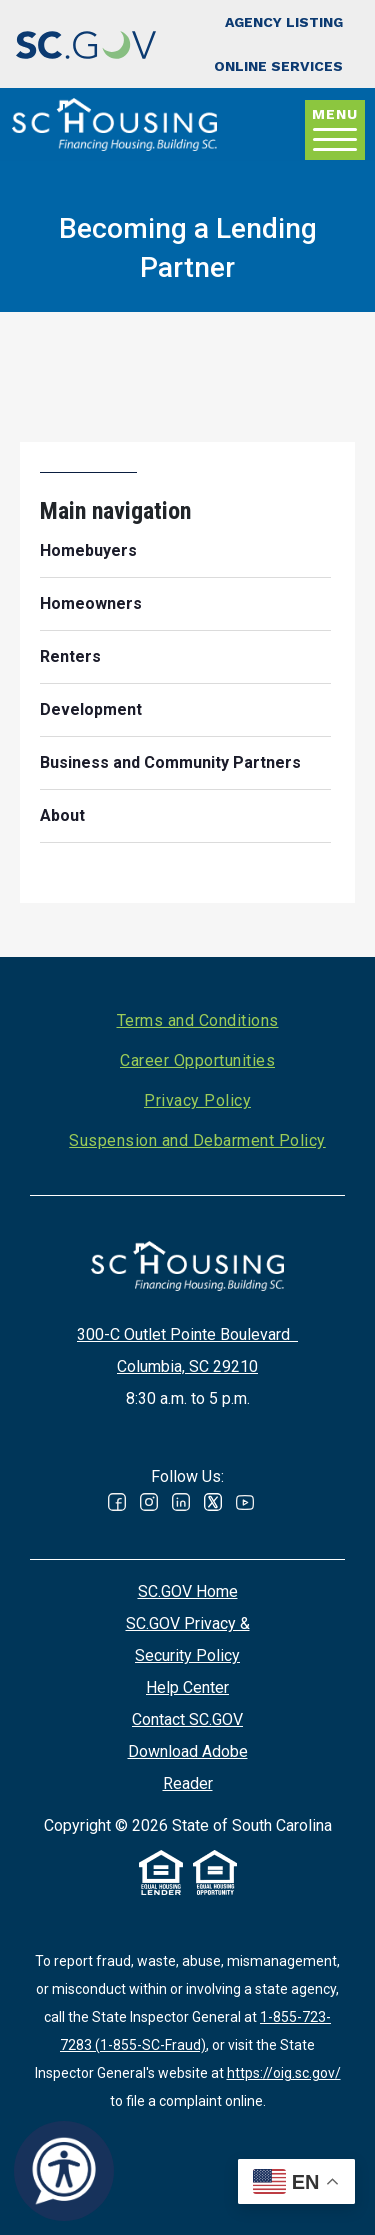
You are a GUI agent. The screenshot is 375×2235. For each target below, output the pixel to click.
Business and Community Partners (170, 762)
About (62, 815)
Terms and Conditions (198, 1020)
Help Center (187, 1687)
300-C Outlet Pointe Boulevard (187, 1334)
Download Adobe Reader (188, 1767)
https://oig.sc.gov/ (284, 2073)
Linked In (181, 1502)
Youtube (245, 1502)
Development (91, 709)
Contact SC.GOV (187, 1719)
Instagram (149, 1502)
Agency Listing (284, 22)
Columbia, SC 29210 (187, 1366)
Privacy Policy (197, 1100)
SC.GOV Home (188, 1591)
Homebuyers (88, 550)
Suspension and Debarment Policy (197, 1140)
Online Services (278, 66)
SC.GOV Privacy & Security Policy (188, 1639)
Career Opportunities (197, 1060)
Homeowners (91, 603)
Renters (70, 656)
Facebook (117, 1502)
